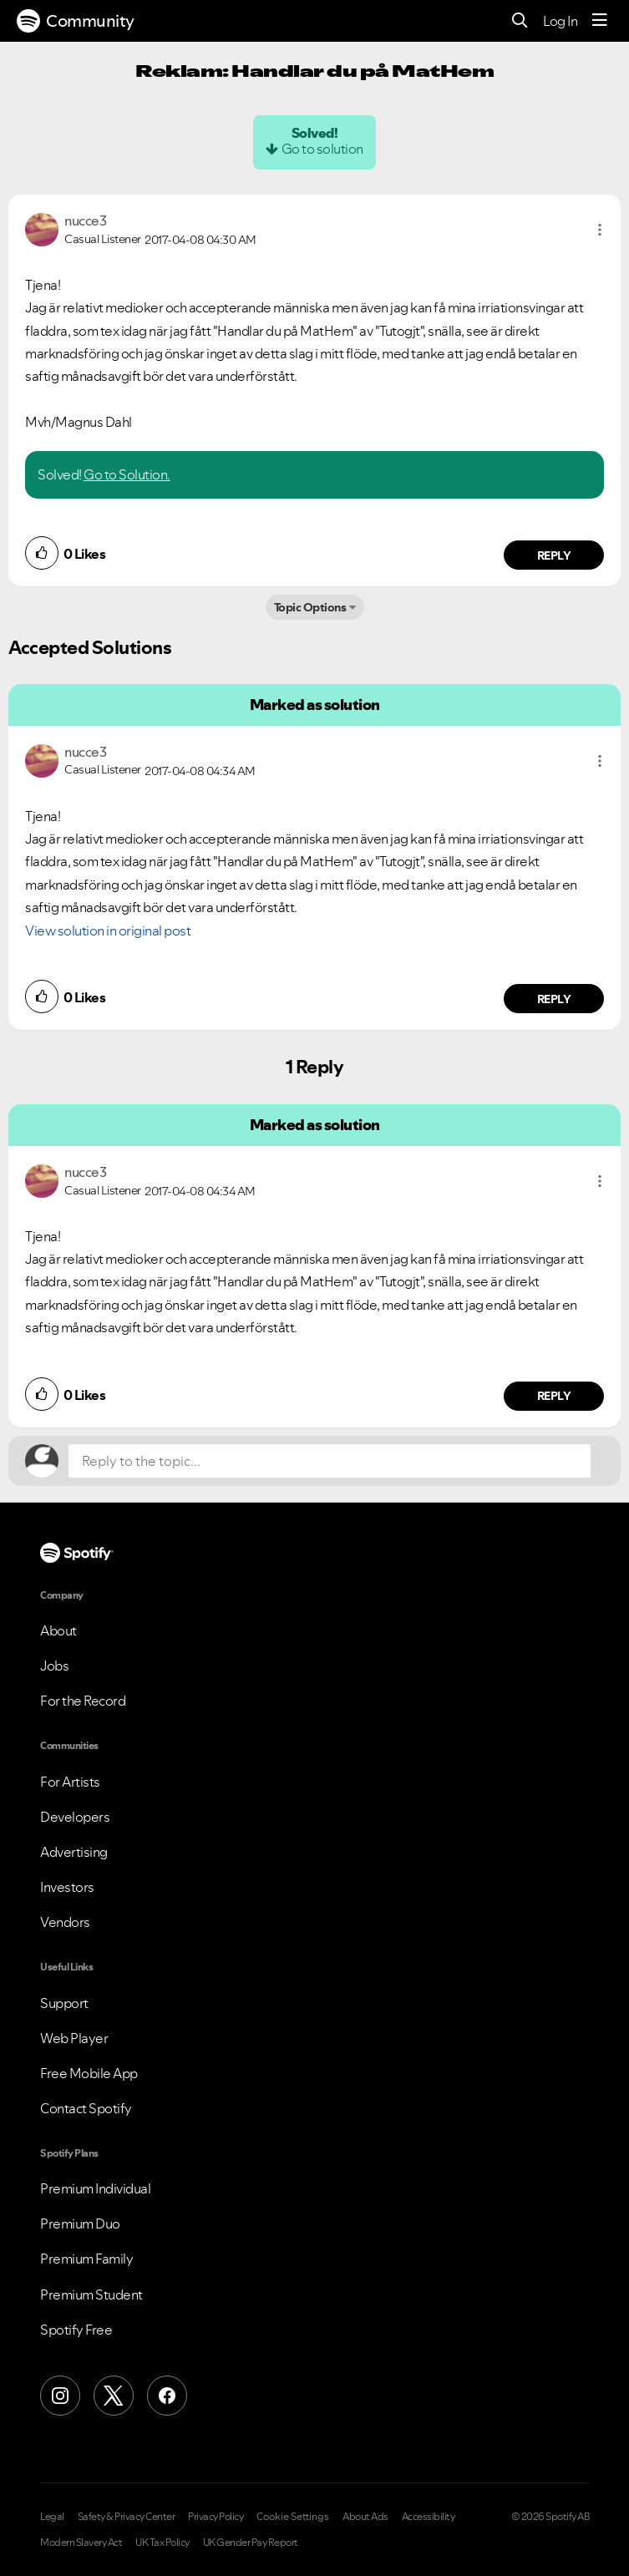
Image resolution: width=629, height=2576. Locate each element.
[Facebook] (167, 2396)
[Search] (520, 21)
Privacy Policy (215, 2516)
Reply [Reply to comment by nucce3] (554, 555)
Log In (560, 21)
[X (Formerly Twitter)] (114, 2396)
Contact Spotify (86, 2108)
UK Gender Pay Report (250, 2542)
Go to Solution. (127, 474)
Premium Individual (95, 2188)
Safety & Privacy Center (126, 2516)
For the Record (82, 1700)
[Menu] (599, 21)
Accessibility (428, 2516)
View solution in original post (107, 930)
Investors (67, 1887)
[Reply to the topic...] (329, 1461)
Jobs (54, 1665)
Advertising (74, 1852)
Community (75, 21)
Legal (52, 2516)
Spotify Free (76, 2329)
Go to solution (322, 148)
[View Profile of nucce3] (85, 220)
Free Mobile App (89, 2073)
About (58, 1630)
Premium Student (91, 2294)
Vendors (65, 1922)
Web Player (74, 2038)
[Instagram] (60, 2396)
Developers (74, 1817)
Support (64, 2003)
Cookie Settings (292, 2516)
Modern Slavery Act (81, 2542)
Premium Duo (80, 2223)
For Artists (70, 1781)
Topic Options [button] (310, 607)
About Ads (365, 2516)
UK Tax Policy (162, 2542)
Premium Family (86, 2258)
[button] (599, 229)
